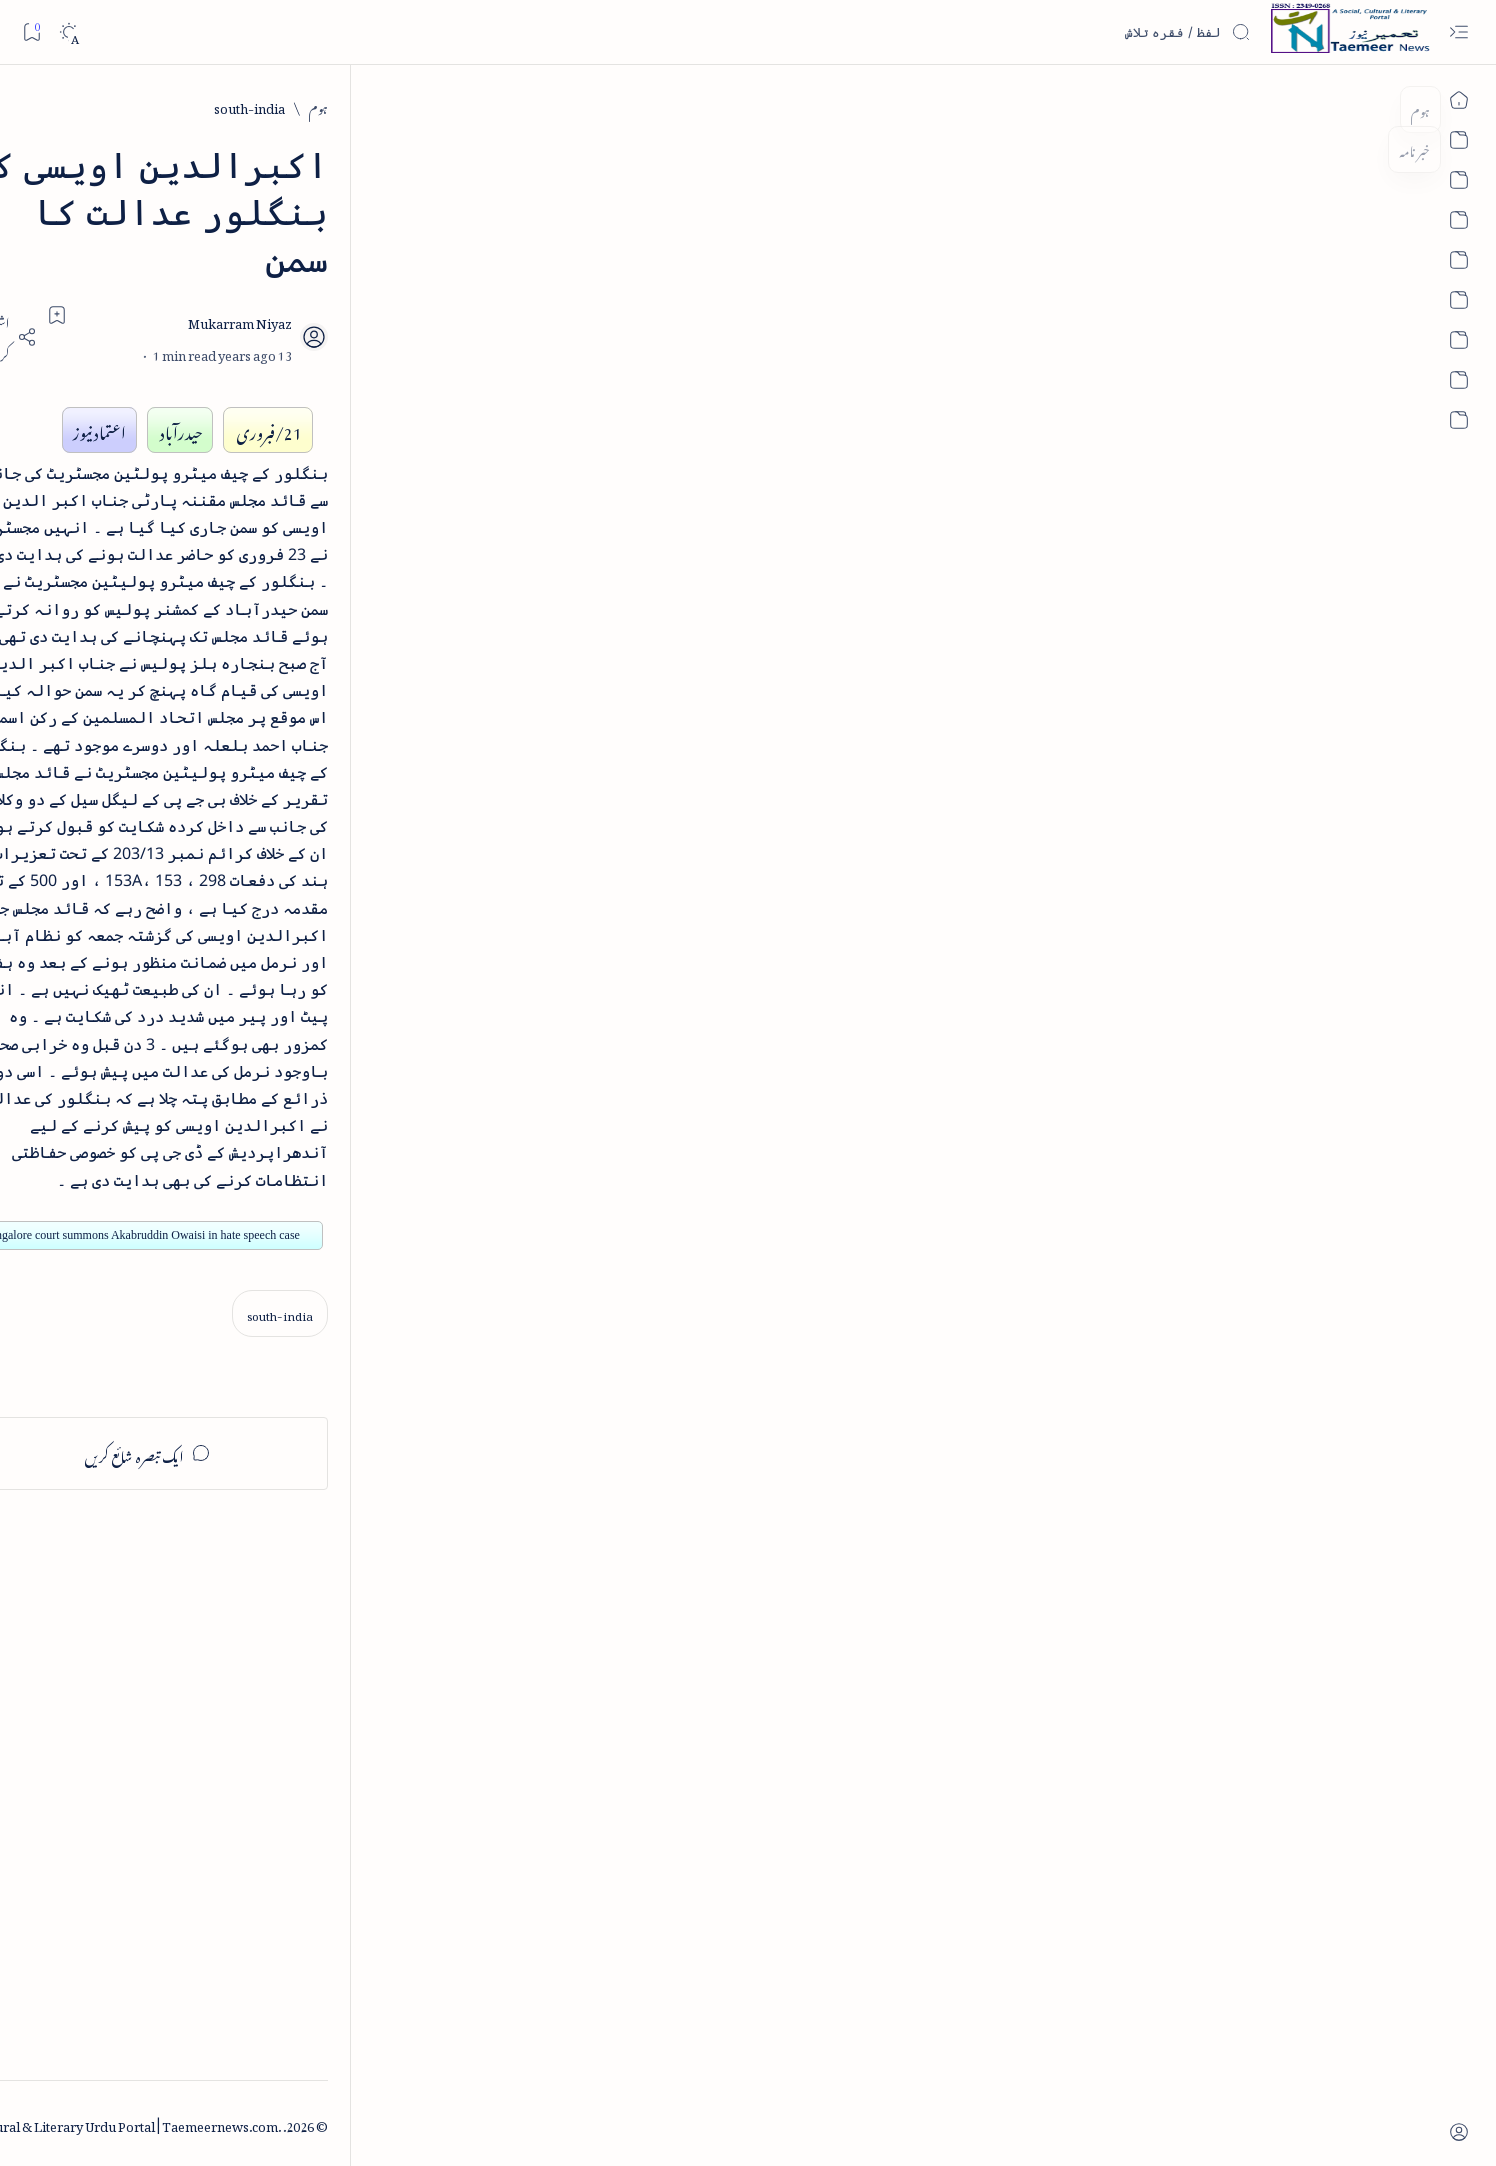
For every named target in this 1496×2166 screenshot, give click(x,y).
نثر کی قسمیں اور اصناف (345, 365)
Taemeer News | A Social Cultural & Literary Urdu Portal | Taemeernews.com (1061, 2123)
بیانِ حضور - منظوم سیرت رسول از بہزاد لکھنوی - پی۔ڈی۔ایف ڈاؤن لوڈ (296, 827)
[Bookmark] (31, 31)
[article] (228, 1120)
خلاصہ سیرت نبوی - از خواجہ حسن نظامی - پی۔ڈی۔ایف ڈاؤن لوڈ (292, 542)
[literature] (329, 319)
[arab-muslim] (373, 1120)
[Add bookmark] (571, 220)
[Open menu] (1458, 32)
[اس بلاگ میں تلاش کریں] (1101, 32)
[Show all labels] (395, 1376)
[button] (187, 153)
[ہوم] (1251, 106)
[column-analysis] (228, 1313)
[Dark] (68, 32)
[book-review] (318, 474)
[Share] (516, 242)
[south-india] (1182, 106)
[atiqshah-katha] (228, 1184)
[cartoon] (373, 1313)
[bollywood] (373, 1249)
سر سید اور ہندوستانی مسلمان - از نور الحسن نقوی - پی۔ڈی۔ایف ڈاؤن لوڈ (289, 970)
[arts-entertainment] (373, 1184)
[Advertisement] (301, 1740)
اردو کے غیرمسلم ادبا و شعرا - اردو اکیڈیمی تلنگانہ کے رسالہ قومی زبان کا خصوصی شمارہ (289, 684)
